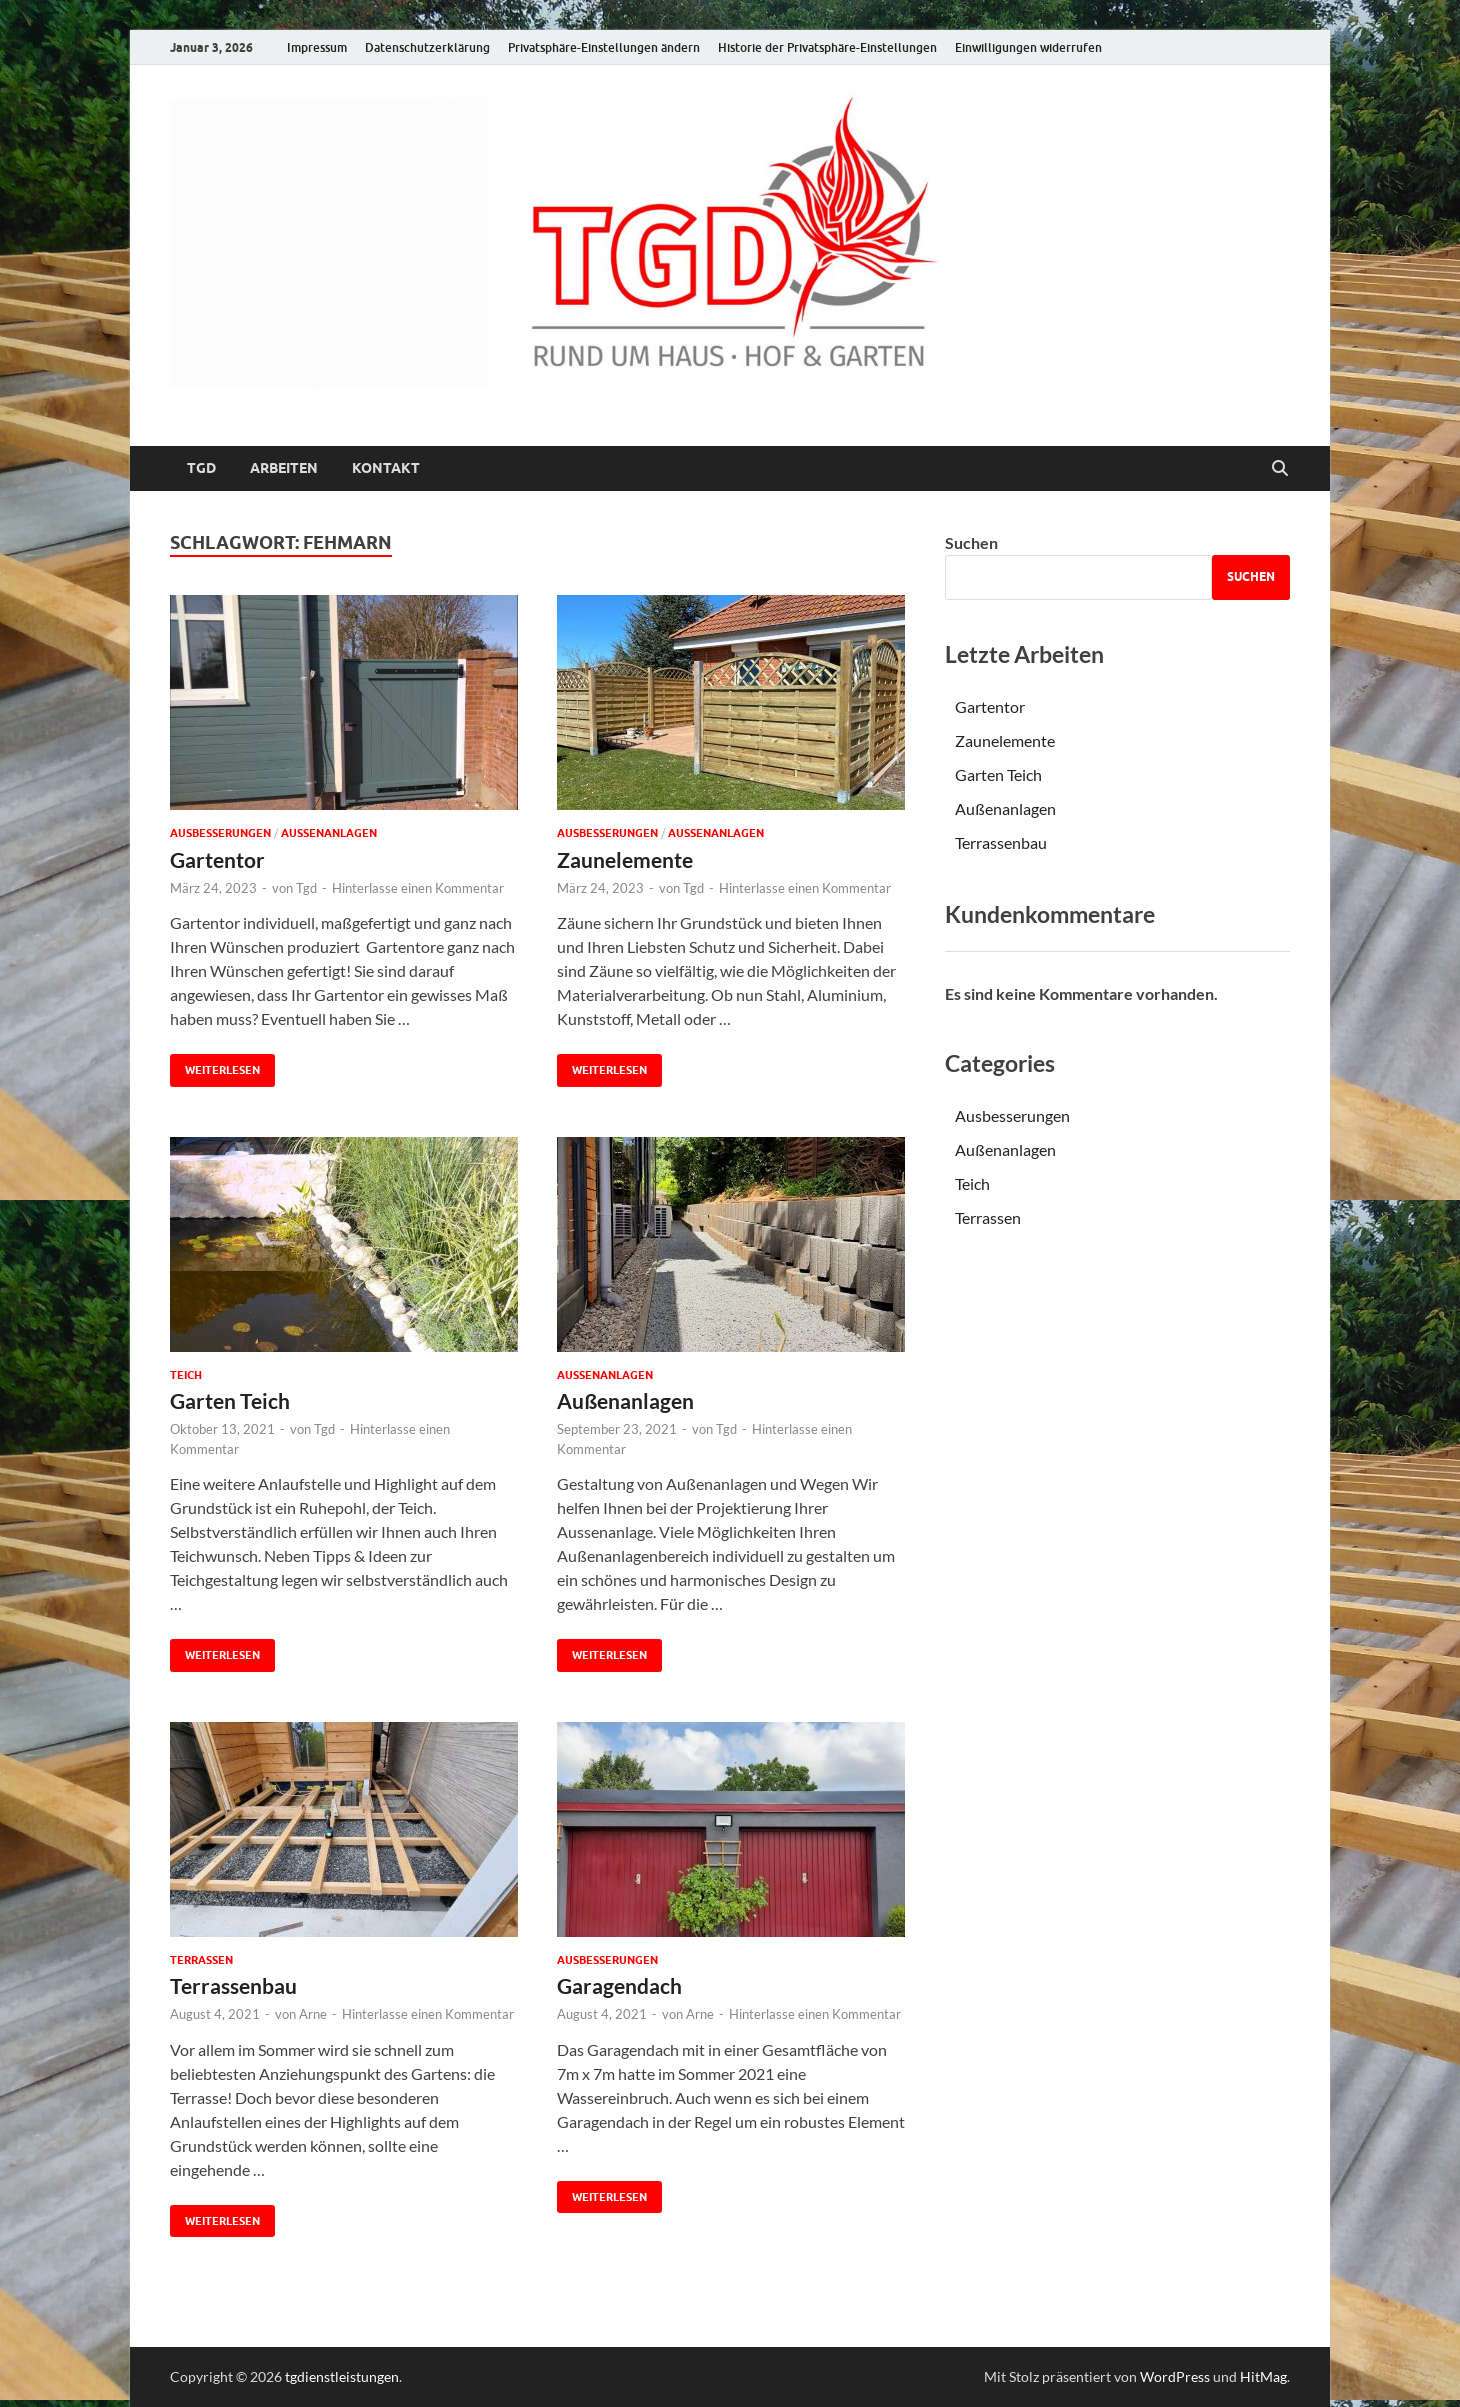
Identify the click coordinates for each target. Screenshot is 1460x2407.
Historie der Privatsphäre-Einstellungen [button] (827, 47)
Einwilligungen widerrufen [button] (1028, 47)
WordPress (1175, 2376)
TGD (201, 468)
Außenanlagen (329, 833)
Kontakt (386, 468)
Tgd (306, 888)
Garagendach (619, 1985)
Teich (186, 1375)
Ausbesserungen (220, 833)
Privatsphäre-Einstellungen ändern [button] (604, 47)
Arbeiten (284, 468)
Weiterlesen (215, 1065)
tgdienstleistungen (342, 2376)
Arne (313, 2014)
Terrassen (201, 1960)
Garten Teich (230, 1400)
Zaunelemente (625, 859)
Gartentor (217, 859)
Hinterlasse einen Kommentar (418, 888)
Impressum (317, 47)
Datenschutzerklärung (427, 47)
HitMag (1263, 2376)
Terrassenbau (233, 1985)
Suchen (971, 542)
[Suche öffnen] (1280, 469)
